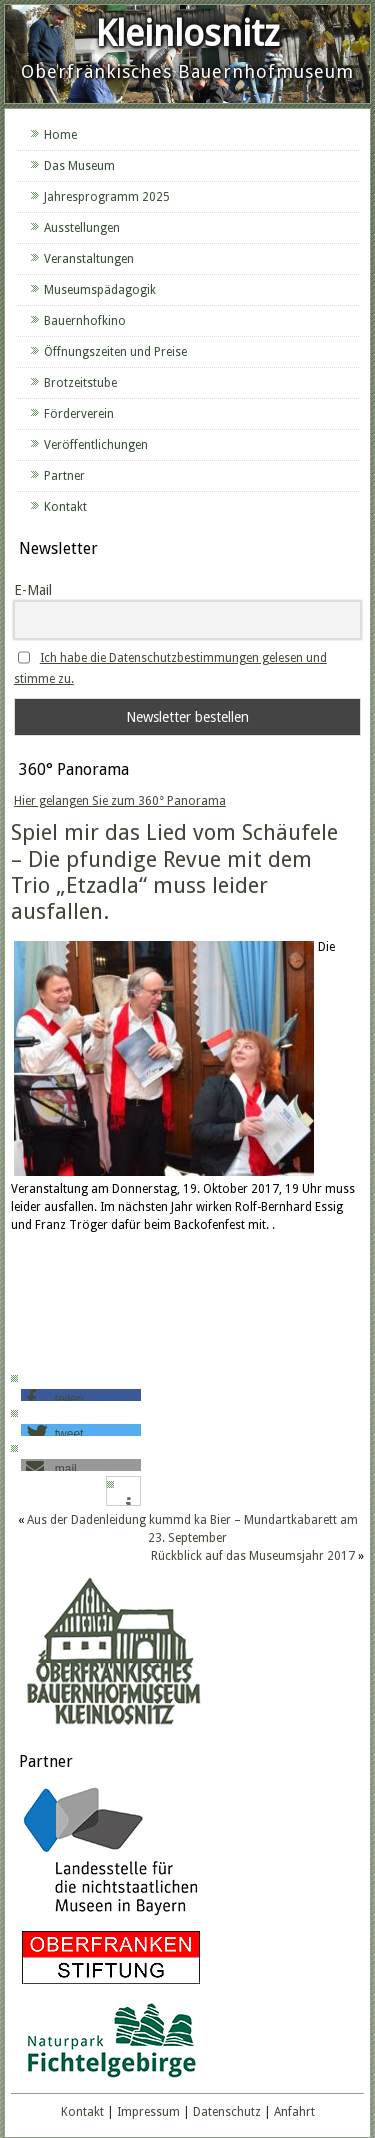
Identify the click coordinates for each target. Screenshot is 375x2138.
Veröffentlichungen (96, 445)
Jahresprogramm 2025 (107, 197)
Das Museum (79, 166)
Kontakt (65, 507)
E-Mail (33, 590)
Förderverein (79, 414)
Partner (64, 476)
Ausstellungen (82, 228)
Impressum (148, 2112)
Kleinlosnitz (187, 33)
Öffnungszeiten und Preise (115, 352)
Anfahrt (294, 2112)
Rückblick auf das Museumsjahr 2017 (253, 1556)
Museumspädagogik (100, 290)
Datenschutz (227, 2112)
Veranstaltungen (89, 259)
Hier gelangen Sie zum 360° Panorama (120, 801)
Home (60, 135)
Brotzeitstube (80, 383)
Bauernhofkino (85, 321)
